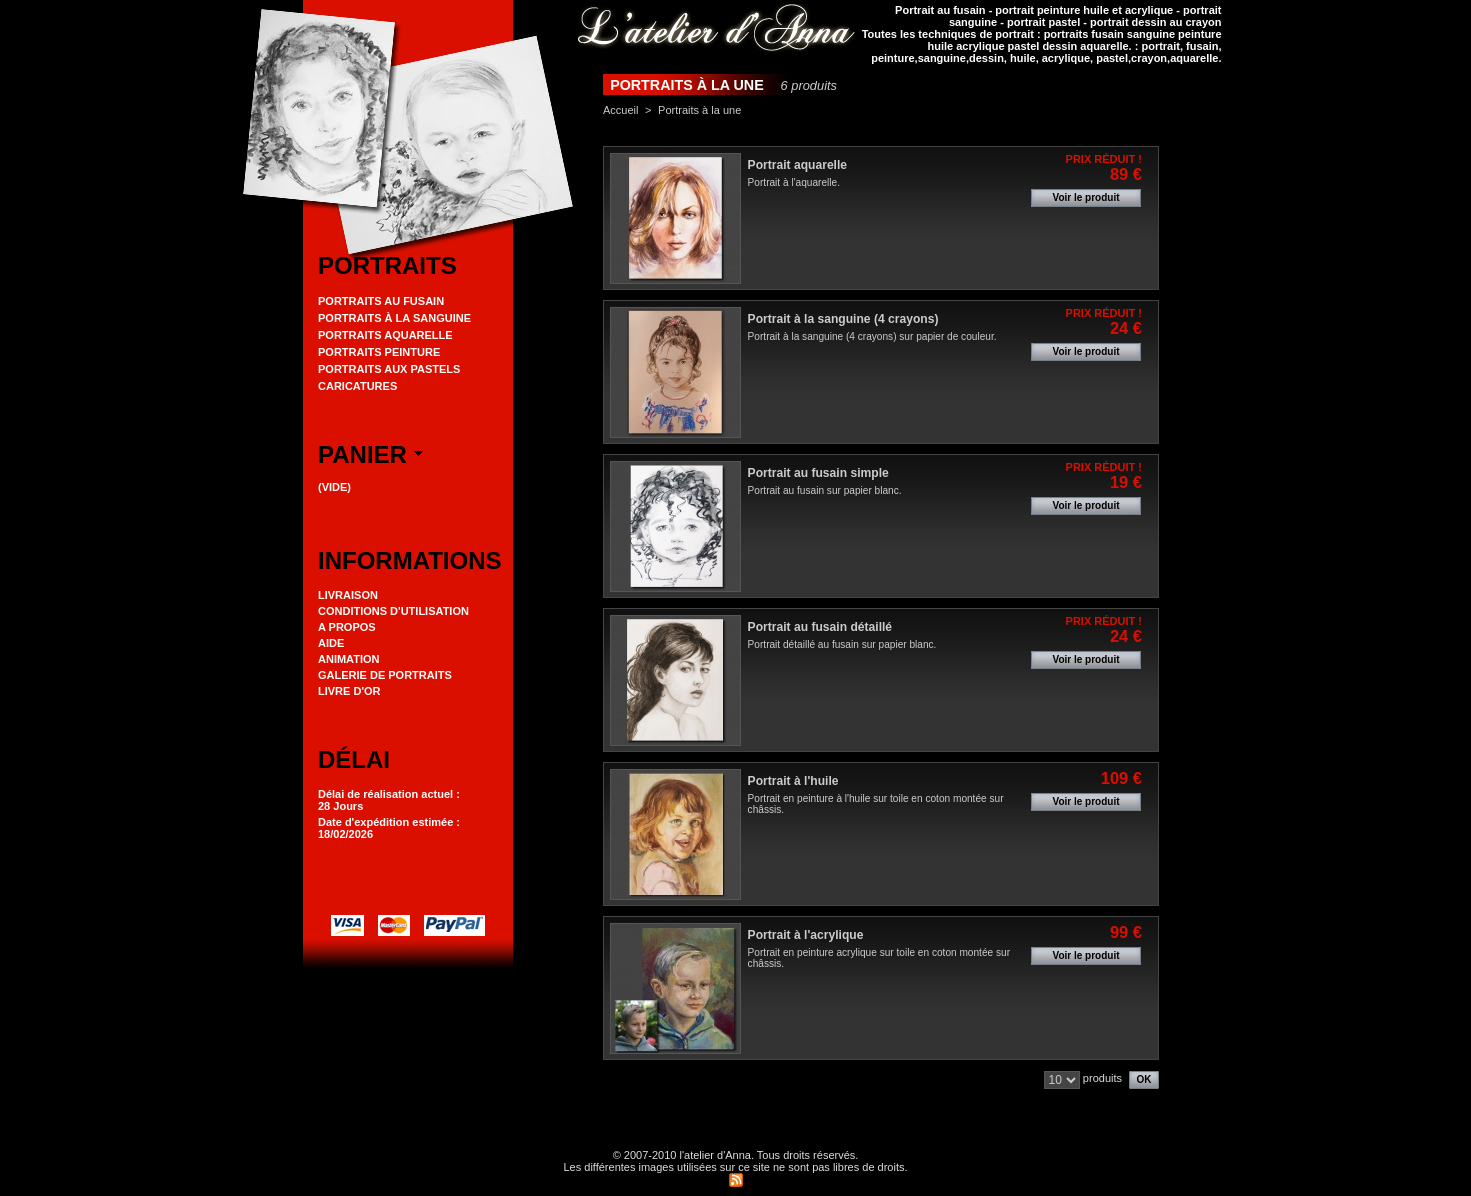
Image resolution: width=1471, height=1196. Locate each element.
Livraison (348, 595)
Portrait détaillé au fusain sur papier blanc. (842, 644)
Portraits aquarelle (385, 335)
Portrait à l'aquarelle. (794, 182)
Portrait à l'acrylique (806, 935)
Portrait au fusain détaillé (820, 627)
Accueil (620, 110)
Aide (331, 643)
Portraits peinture (379, 352)
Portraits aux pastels (389, 369)
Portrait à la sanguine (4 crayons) (843, 319)
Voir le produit (1085, 197)
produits (1102, 1078)
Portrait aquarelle (797, 165)
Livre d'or (349, 691)
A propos (347, 627)
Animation (349, 659)
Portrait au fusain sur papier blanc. (825, 490)
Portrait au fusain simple (818, 473)
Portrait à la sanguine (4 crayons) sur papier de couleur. (872, 336)
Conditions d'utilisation (393, 611)
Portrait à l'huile (793, 781)
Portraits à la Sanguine (394, 318)
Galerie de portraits (385, 675)
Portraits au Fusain (381, 301)
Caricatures (357, 386)
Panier (362, 454)
